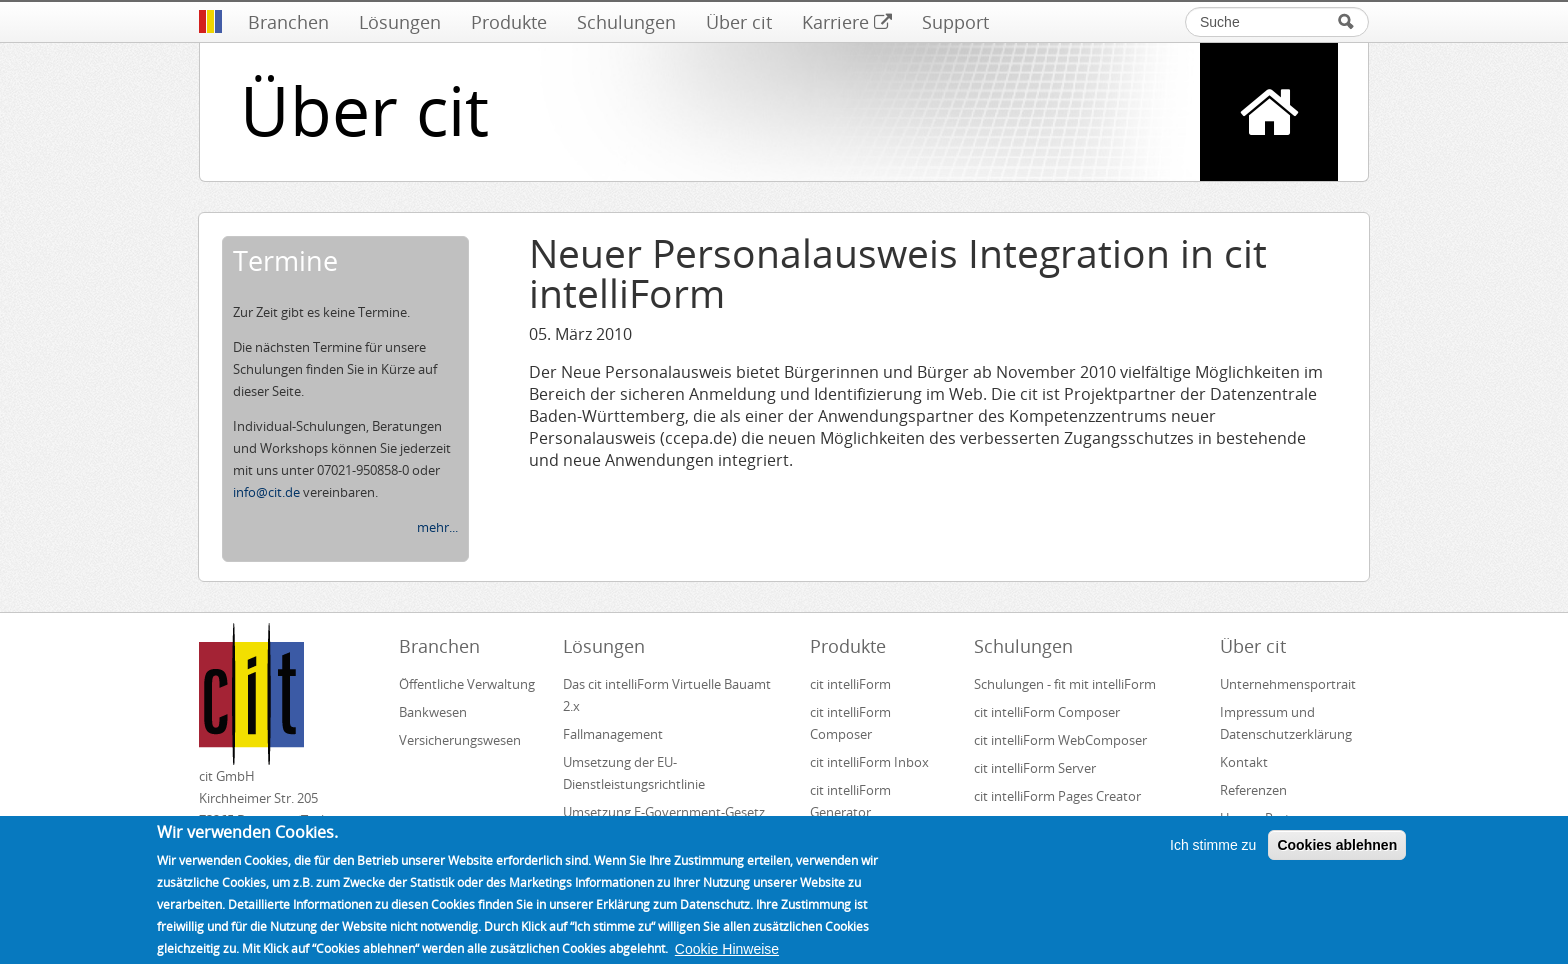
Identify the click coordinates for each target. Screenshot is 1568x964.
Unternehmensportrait (1288, 684)
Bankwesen (433, 712)
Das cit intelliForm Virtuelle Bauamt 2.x (667, 695)
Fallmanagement (613, 734)
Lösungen (400, 22)
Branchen (288, 22)
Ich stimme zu (1213, 853)
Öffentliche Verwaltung (467, 684)
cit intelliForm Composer (850, 723)
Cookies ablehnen (1337, 853)
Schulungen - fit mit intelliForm (1065, 684)
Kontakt (1244, 762)
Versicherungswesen (460, 740)
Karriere (847, 22)
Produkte (509, 22)
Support (955, 22)
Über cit (739, 22)
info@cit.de (266, 492)
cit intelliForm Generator (850, 801)
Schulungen (626, 22)
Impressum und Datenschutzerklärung (1286, 723)
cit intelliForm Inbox (869, 762)
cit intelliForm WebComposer (1062, 740)
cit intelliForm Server (1035, 768)
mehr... (437, 527)
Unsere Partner (1265, 818)
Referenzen (1253, 790)
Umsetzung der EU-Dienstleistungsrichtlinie (634, 773)
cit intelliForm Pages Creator (1057, 796)
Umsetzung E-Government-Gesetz (664, 812)
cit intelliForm (850, 684)
